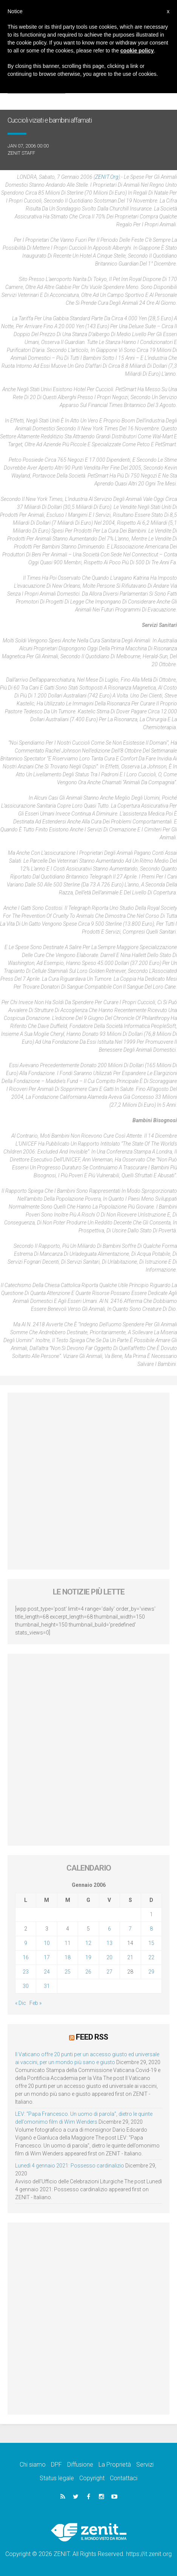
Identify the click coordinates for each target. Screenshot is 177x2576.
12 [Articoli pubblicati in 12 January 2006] (88, 1943)
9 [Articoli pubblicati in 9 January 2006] (25, 1943)
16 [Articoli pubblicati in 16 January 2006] (26, 1957)
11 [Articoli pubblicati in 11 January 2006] (68, 1943)
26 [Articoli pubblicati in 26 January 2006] (88, 1972)
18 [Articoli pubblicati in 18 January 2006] (68, 1957)
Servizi (145, 2464)
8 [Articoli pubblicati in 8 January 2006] (151, 1929)
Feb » (35, 2003)
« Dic (20, 2003)
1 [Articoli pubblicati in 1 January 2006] (151, 1914)
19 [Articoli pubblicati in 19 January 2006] (88, 1957)
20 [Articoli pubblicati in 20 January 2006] (109, 1957)
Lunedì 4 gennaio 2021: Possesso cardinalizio (69, 2166)
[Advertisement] (88, 1481)
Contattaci (123, 2478)
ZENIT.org (107, 177)
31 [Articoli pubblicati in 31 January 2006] (47, 1986)
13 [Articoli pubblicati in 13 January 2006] (109, 1943)
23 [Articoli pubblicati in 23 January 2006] (26, 1972)
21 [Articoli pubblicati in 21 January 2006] (130, 1957)
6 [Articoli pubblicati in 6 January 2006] (109, 1929)
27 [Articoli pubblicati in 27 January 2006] (109, 1972)
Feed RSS (92, 2036)
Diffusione (80, 2464)
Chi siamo (33, 2464)
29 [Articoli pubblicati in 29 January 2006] (151, 1972)
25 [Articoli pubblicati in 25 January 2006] (68, 1972)
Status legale (57, 2478)
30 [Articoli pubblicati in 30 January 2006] (26, 1986)
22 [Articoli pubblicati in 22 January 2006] (151, 1957)
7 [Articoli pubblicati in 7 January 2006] (130, 1929)
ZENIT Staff (21, 153)
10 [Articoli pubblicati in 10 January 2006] (47, 1943)
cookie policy (137, 51)
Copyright (92, 2478)
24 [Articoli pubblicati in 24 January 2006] (47, 1972)
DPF (56, 2464)
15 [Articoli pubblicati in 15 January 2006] (151, 1943)
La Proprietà (115, 2464)
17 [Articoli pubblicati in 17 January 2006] (47, 1957)
